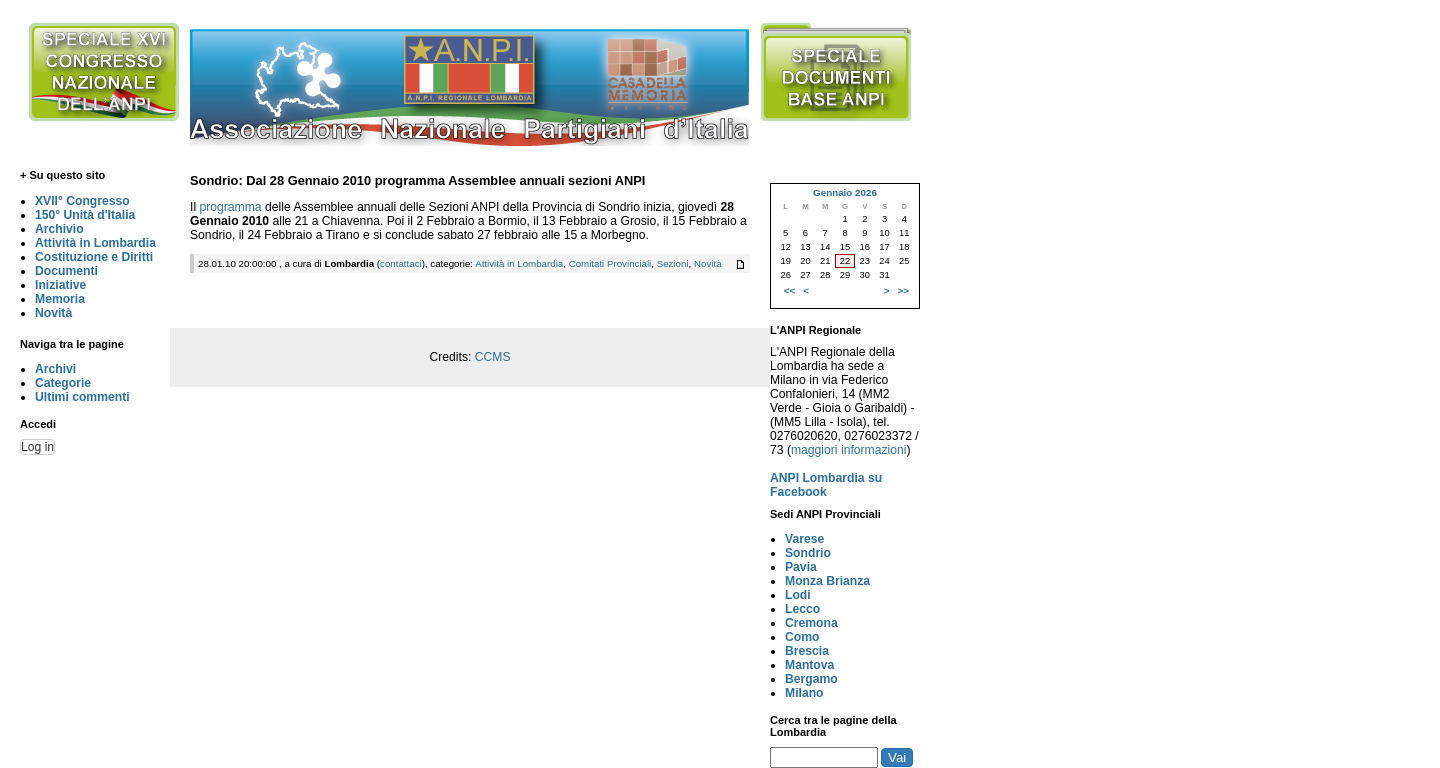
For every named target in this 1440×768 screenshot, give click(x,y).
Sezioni (673, 263)
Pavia (801, 567)
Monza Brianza (827, 581)
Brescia (807, 651)
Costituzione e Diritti (94, 257)
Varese (804, 539)
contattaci (401, 263)
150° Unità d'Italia (85, 215)
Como (802, 637)
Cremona (811, 623)
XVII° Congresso (82, 201)
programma (230, 207)
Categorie (63, 383)
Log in (37, 447)
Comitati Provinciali (610, 263)
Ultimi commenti (82, 397)
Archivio (59, 229)
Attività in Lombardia (95, 243)
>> (903, 290)
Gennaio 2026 (845, 192)
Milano (804, 693)
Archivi (55, 369)
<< (789, 290)
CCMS (493, 357)
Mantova (809, 665)
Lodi (798, 595)
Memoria (60, 299)
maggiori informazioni (849, 450)
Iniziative (60, 285)
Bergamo (811, 679)
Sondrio (808, 553)
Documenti (66, 271)
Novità (53, 313)
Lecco (802, 609)
